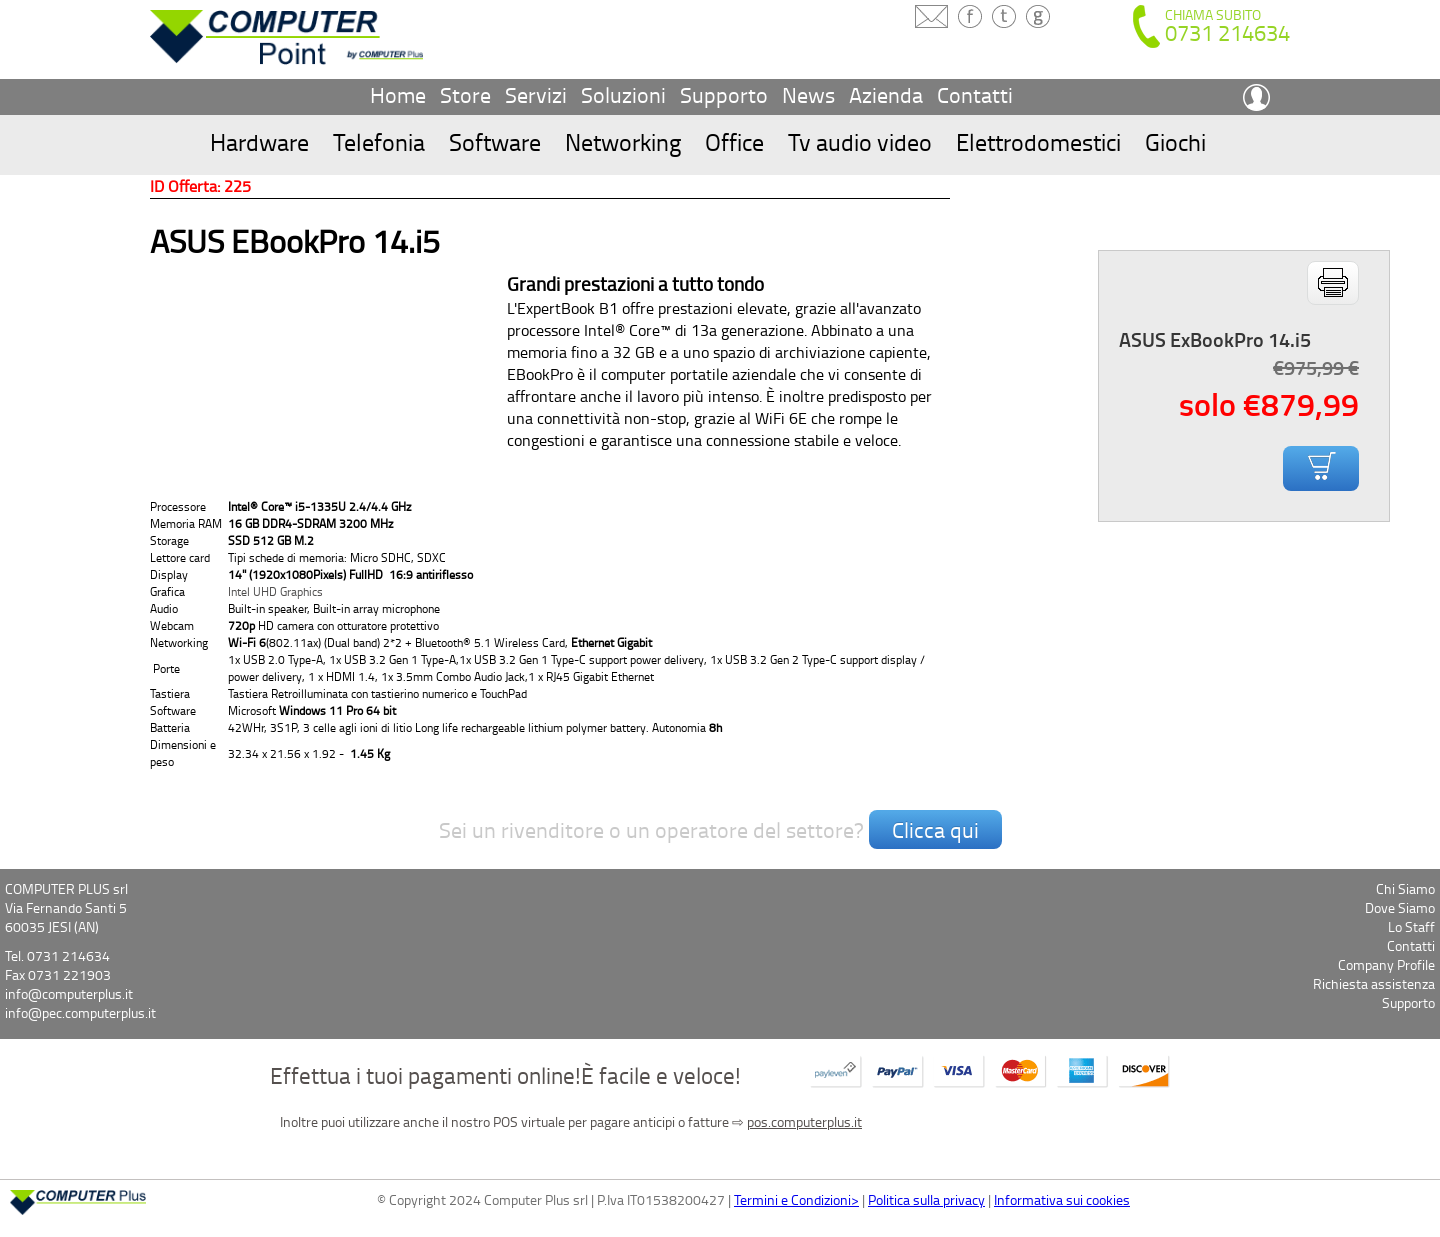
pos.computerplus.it (804, 1121)
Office (734, 141)
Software (495, 141)
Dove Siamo (1400, 907)
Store (465, 94)
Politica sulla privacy (926, 1199)
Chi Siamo (1405, 888)
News (808, 94)
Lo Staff (1411, 926)
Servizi (536, 94)
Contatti (975, 94)
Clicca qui (935, 829)
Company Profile (1386, 964)
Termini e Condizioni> (796, 1199)
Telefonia (379, 141)
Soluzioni (623, 94)
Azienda (886, 94)
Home (398, 94)
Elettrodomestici (1038, 141)
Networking (623, 141)
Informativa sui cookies (1062, 1199)
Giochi (1175, 141)
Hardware (259, 141)
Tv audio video (860, 141)
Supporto (724, 94)
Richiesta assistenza (1374, 983)
